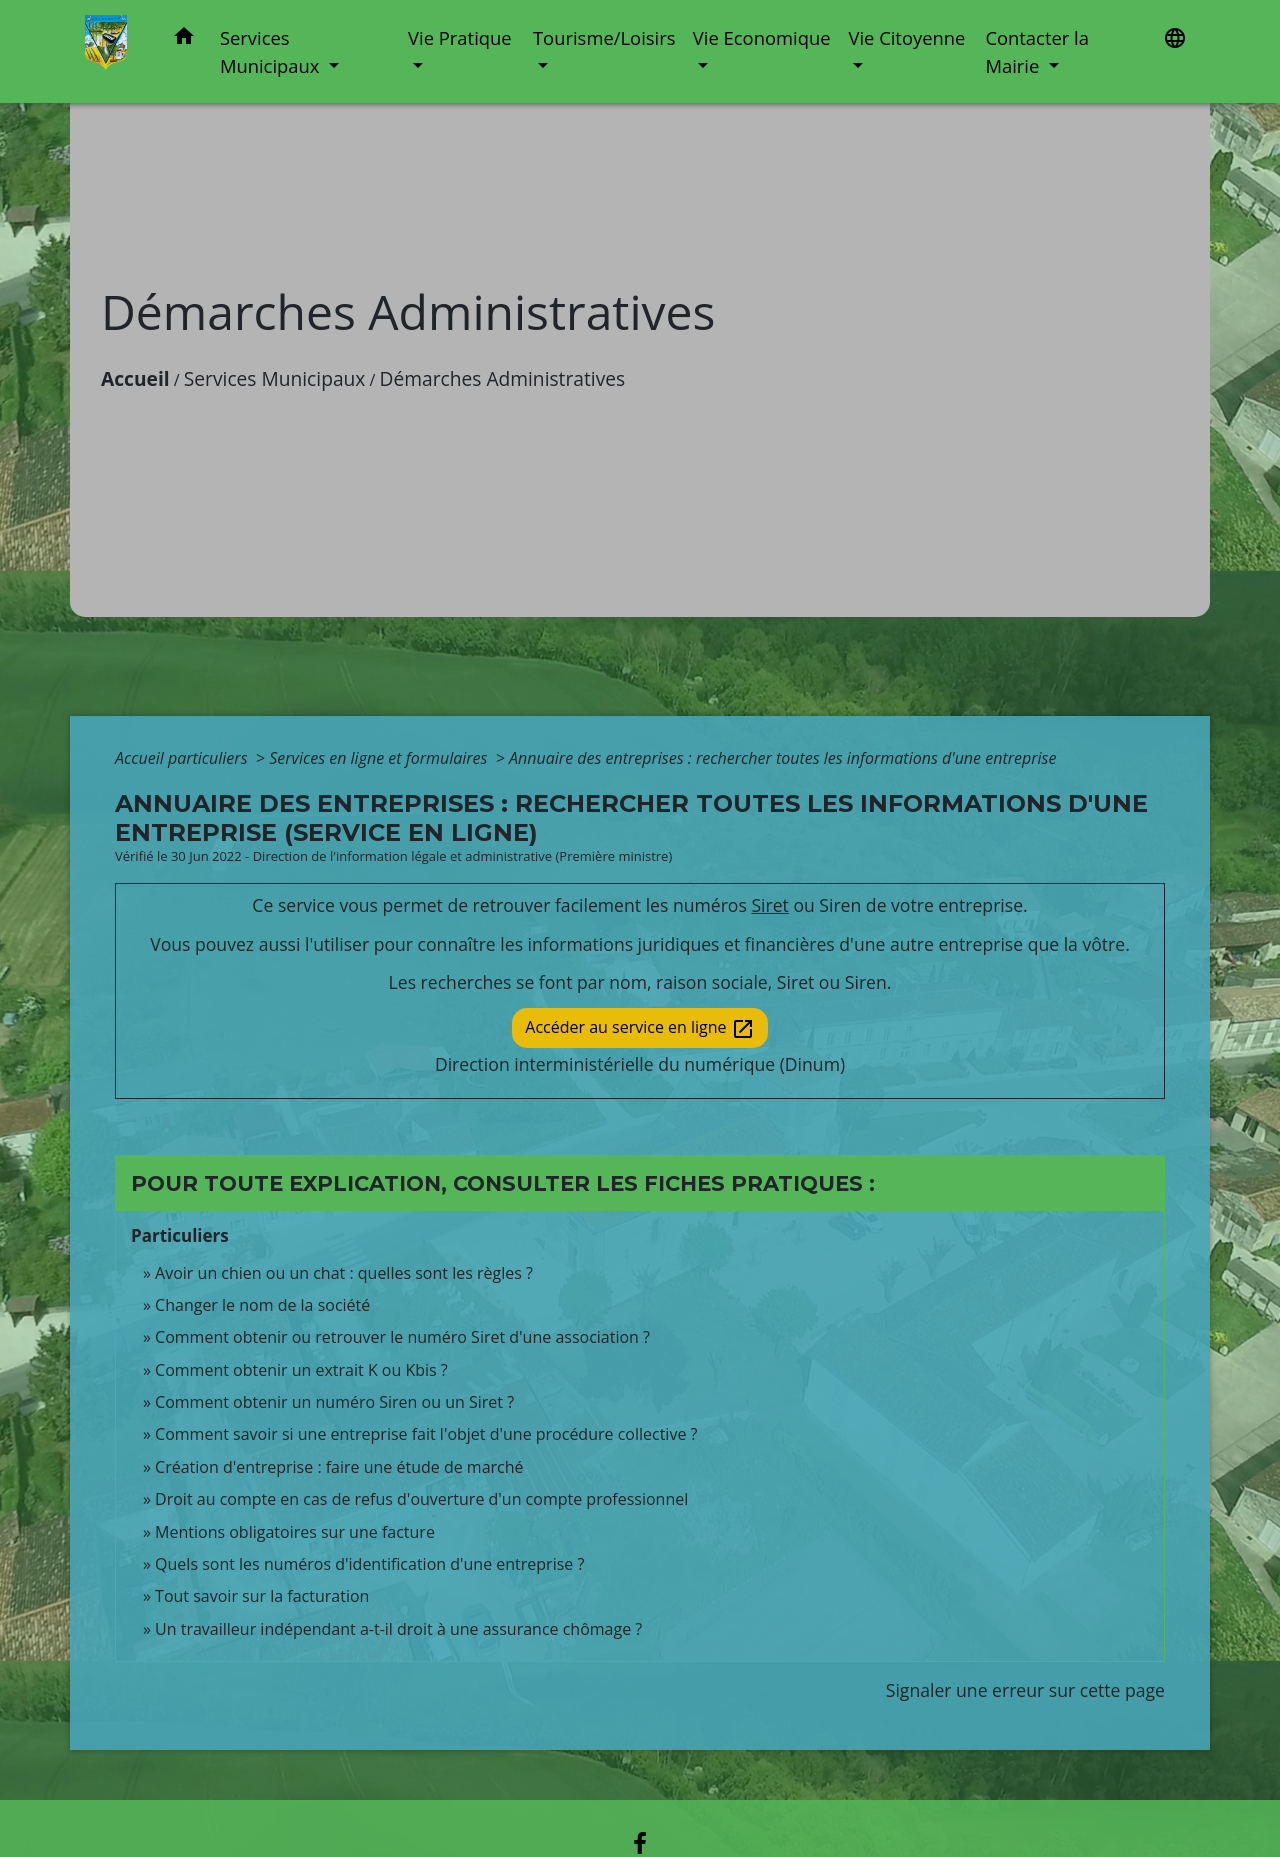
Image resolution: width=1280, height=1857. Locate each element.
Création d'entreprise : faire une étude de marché (339, 1467)
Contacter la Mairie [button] (1037, 51)
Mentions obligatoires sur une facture (295, 1532)
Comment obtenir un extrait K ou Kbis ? (301, 1370)
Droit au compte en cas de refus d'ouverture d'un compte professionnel (421, 1499)
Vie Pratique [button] (460, 37)
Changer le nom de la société (262, 1305)
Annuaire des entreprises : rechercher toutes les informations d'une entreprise (782, 758)
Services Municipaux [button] (272, 51)
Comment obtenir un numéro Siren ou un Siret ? (334, 1402)
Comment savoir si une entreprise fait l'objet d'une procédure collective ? (426, 1434)
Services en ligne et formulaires (380, 758)
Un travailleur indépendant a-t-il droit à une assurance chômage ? (398, 1629)
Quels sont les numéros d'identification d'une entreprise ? (369, 1564)
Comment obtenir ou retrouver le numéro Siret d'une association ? (402, 1337)
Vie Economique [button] (762, 37)
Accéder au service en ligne (639, 1028)
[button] (184, 39)
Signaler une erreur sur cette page (1025, 1690)
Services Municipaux (275, 378)
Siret (769, 905)
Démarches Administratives (503, 378)
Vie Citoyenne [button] (906, 37)
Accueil (135, 378)
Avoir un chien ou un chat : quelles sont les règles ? (344, 1273)
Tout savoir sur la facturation (262, 1596)
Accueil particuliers (183, 758)
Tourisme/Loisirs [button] (604, 37)
